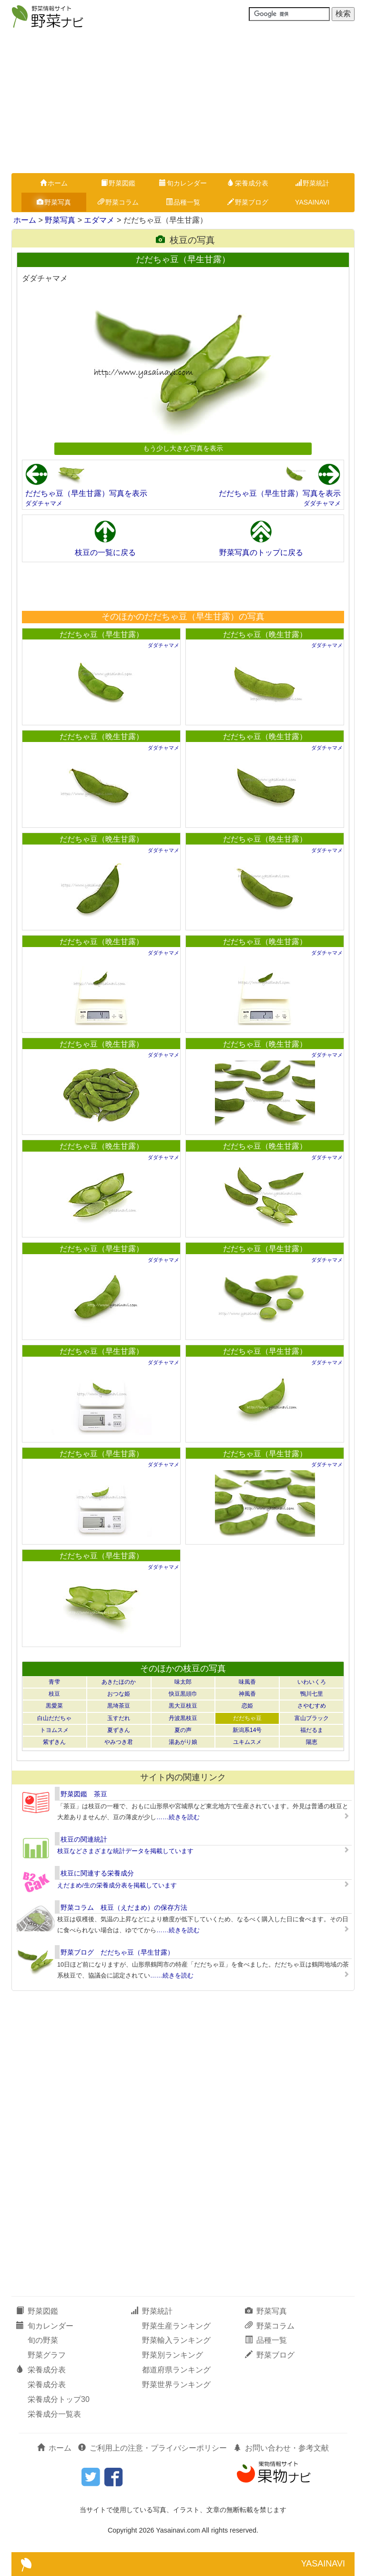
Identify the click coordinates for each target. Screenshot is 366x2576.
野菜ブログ (247, 202)
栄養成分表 (247, 183)
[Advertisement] (183, 101)
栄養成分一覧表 (54, 2414)
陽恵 (311, 1742)
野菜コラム (118, 202)
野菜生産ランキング (176, 2326)
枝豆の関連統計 (84, 1839)
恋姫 (247, 1705)
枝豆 (54, 1693)
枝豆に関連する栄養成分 (97, 1873)
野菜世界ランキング (176, 2384)
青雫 (54, 1682)
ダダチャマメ (43, 503)
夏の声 (183, 1730)
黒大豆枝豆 (183, 1705)
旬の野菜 (43, 2340)
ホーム (54, 183)
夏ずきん (118, 1730)
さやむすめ (311, 1705)
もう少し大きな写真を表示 (183, 448)
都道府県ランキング (176, 2370)
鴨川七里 (311, 1693)
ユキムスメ (247, 1742)
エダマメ (99, 220)
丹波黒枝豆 (183, 1718)
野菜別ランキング (172, 2355)
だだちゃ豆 (247, 1718)
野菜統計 (312, 183)
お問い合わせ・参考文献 (281, 2448)
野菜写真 (54, 202)
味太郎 (183, 1682)
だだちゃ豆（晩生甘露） (265, 634)
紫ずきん (54, 1742)
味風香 (247, 1682)
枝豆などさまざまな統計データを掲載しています (125, 1851)
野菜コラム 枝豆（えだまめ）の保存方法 (124, 1907)
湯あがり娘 (183, 1742)
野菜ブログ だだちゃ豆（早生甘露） (117, 1952)
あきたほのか (119, 1682)
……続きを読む (178, 1817)
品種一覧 (183, 202)
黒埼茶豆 (118, 1705)
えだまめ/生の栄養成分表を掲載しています (117, 1885)
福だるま (311, 1730)
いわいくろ (311, 1682)
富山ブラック (312, 1718)
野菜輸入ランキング (176, 2340)
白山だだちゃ (54, 1718)
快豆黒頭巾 (183, 1693)
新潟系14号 (247, 1730)
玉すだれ (118, 1718)
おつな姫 (118, 1693)
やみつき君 (118, 1742)
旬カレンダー (183, 183)
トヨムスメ (54, 1730)
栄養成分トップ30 (59, 2399)
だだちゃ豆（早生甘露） (101, 634)
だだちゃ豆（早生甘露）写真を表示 (86, 493)
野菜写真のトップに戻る (261, 552)
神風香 (247, 1693)
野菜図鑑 (118, 183)
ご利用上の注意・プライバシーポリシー (152, 2448)
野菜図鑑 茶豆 (84, 1794)
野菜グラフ (47, 2355)
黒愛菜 (54, 1705)
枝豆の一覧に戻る (105, 552)
